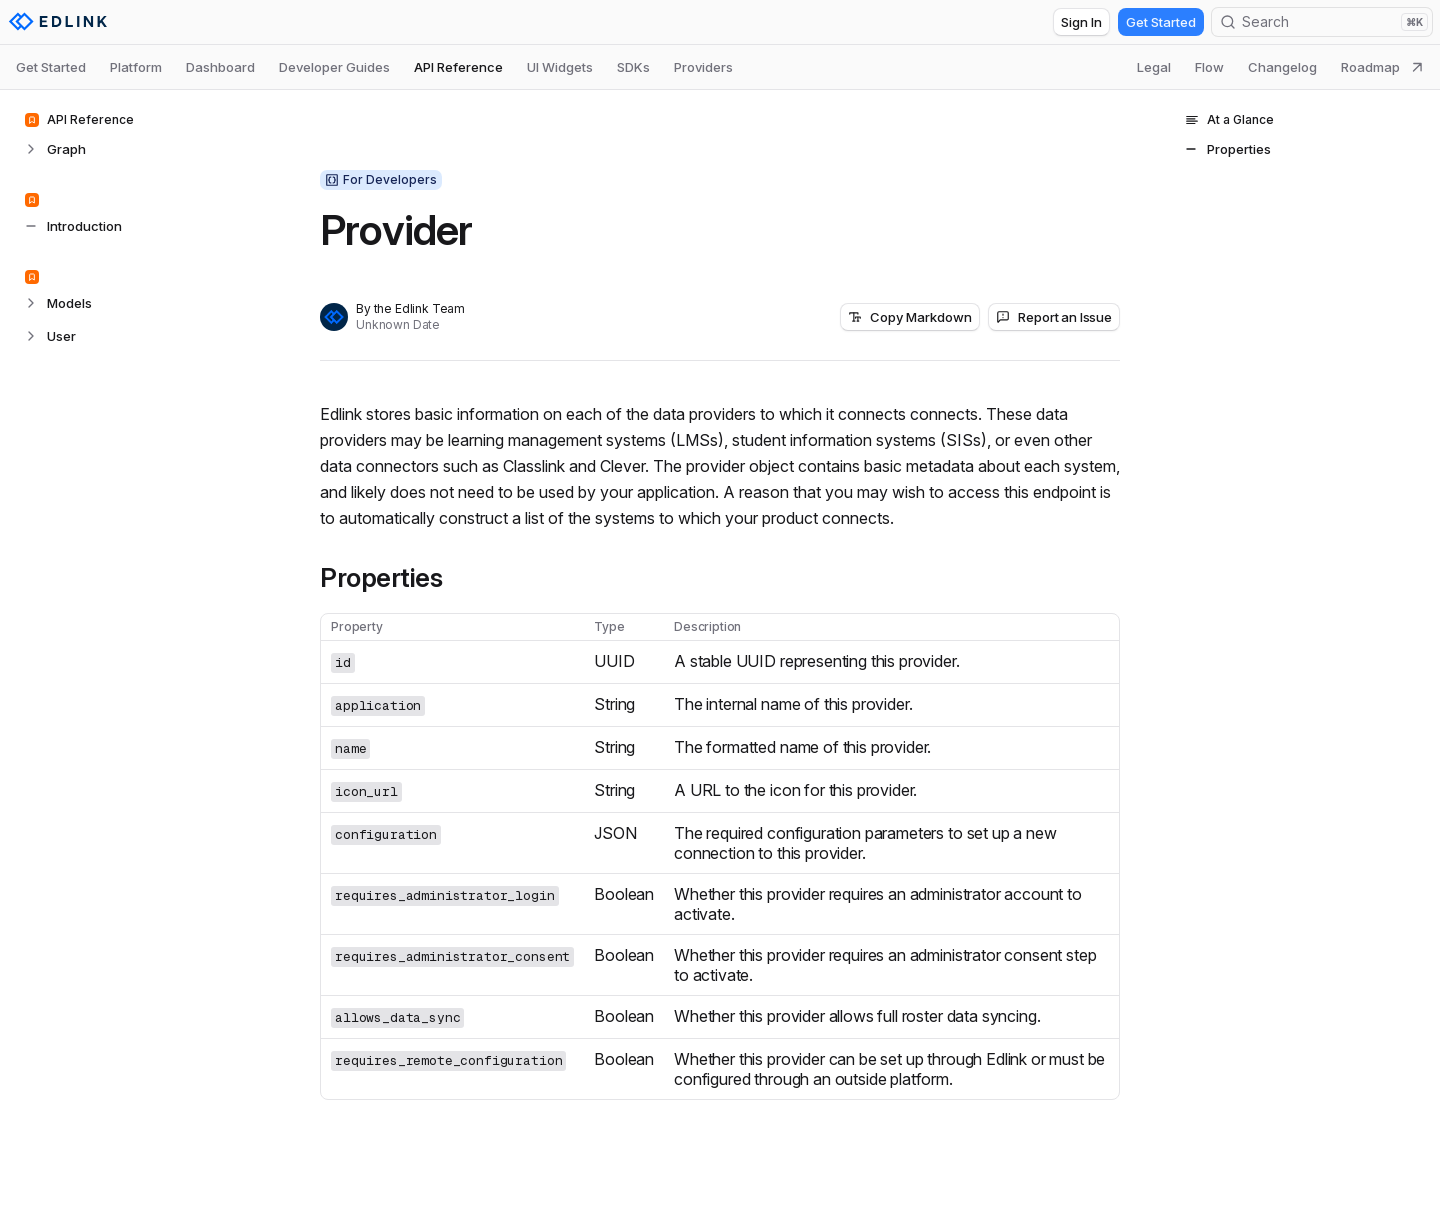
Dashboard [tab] (220, 67)
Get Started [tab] (51, 67)
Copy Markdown (910, 317)
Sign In (1081, 22)
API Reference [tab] (458, 67)
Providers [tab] (703, 67)
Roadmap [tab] (1382, 67)
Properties (381, 578)
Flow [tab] (1209, 67)
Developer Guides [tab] (334, 67)
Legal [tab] (1154, 67)
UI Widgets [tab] (560, 67)
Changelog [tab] (1282, 67)
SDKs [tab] (633, 67)
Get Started (1161, 22)
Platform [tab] (136, 67)
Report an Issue (1054, 317)
